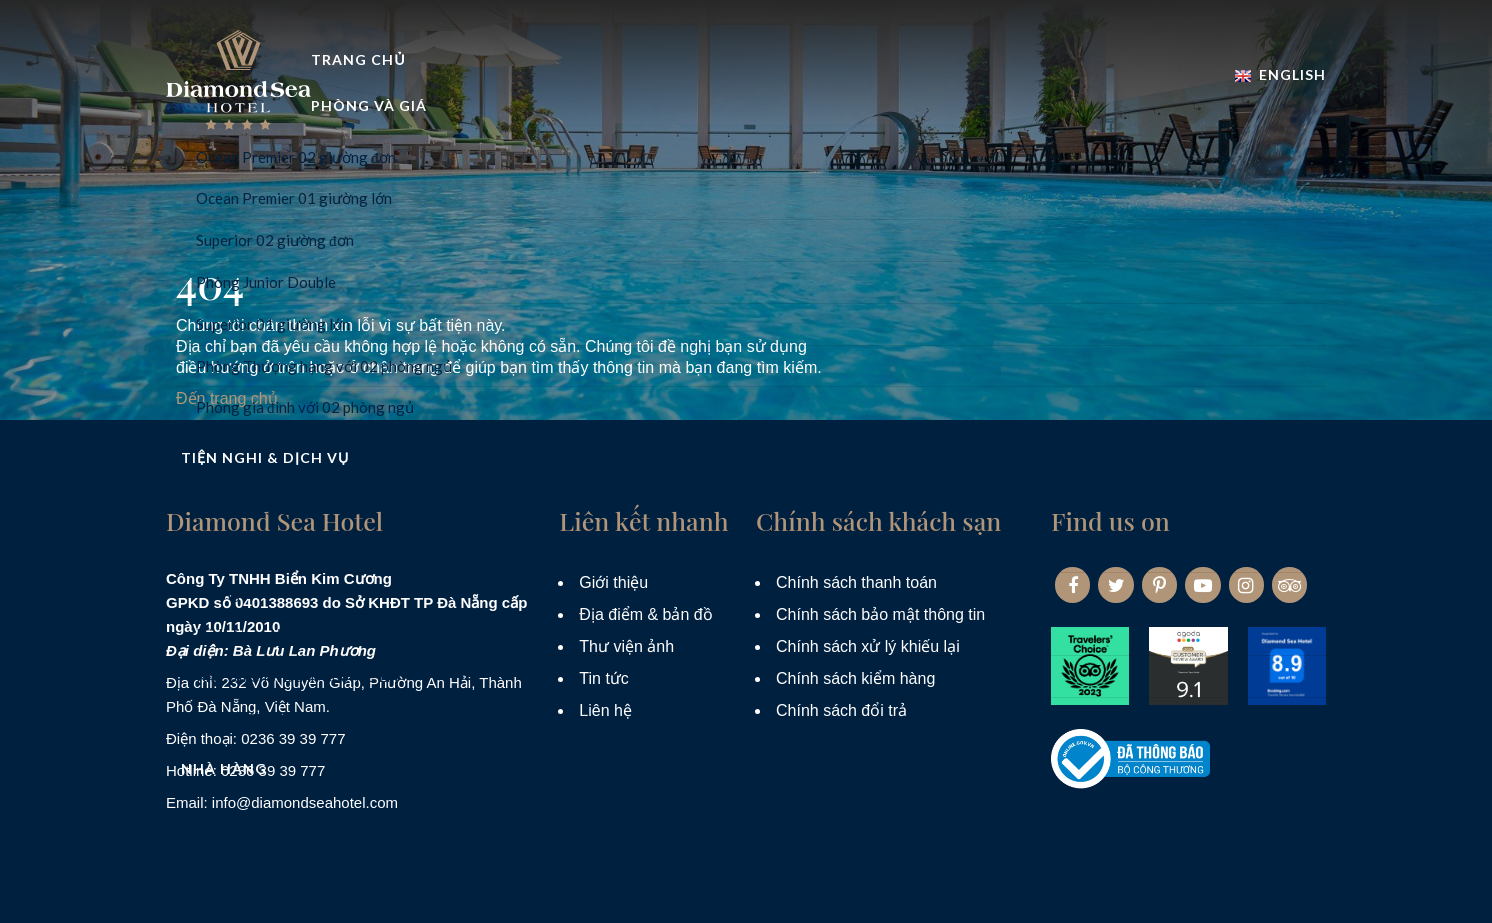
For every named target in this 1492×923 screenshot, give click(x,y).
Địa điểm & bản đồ (645, 614)
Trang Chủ (479, 123)
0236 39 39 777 (293, 738)
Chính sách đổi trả (841, 710)
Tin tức (604, 678)
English (1280, 63)
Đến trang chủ (227, 398)
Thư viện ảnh (626, 646)
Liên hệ (605, 710)
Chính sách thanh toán (856, 582)
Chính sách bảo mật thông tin (880, 614)
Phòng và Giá (629, 123)
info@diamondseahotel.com (305, 802)
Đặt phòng (1268, 123)
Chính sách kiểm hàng (855, 678)
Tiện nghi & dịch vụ (816, 123)
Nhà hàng (988, 123)
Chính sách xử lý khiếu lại (868, 646)
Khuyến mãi (1125, 123)
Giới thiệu (613, 582)
